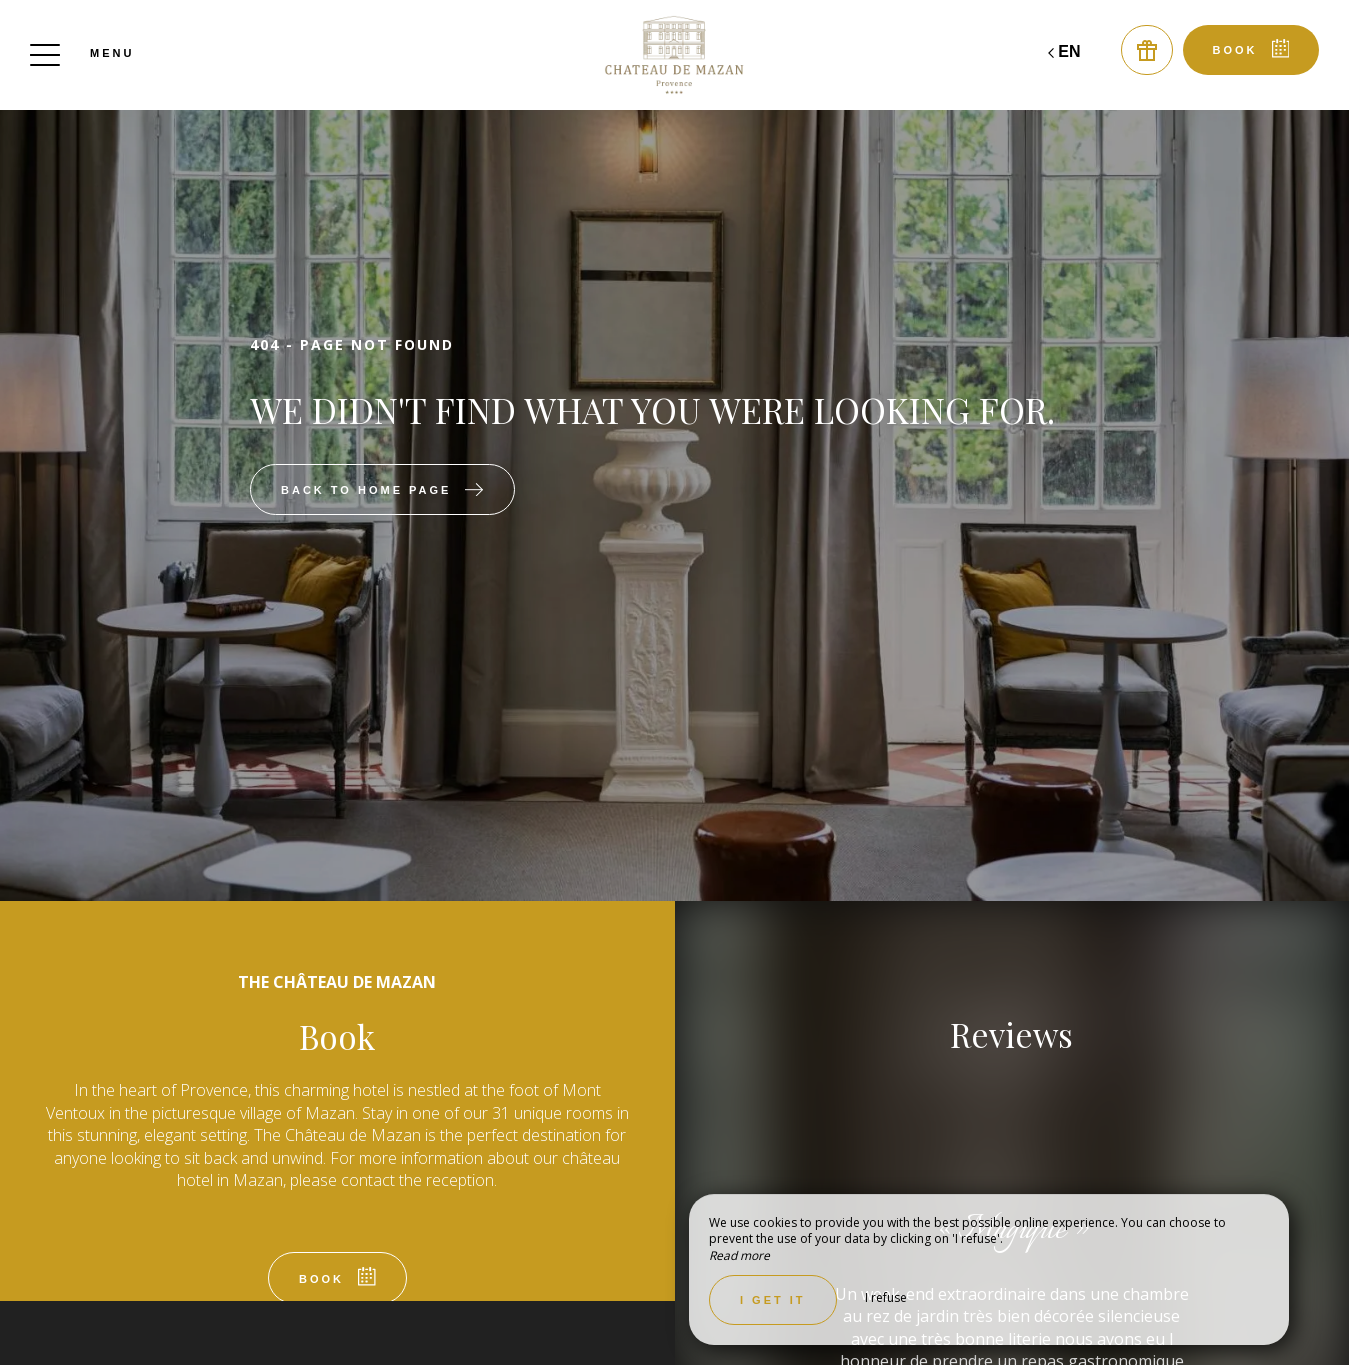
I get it (773, 1300)
